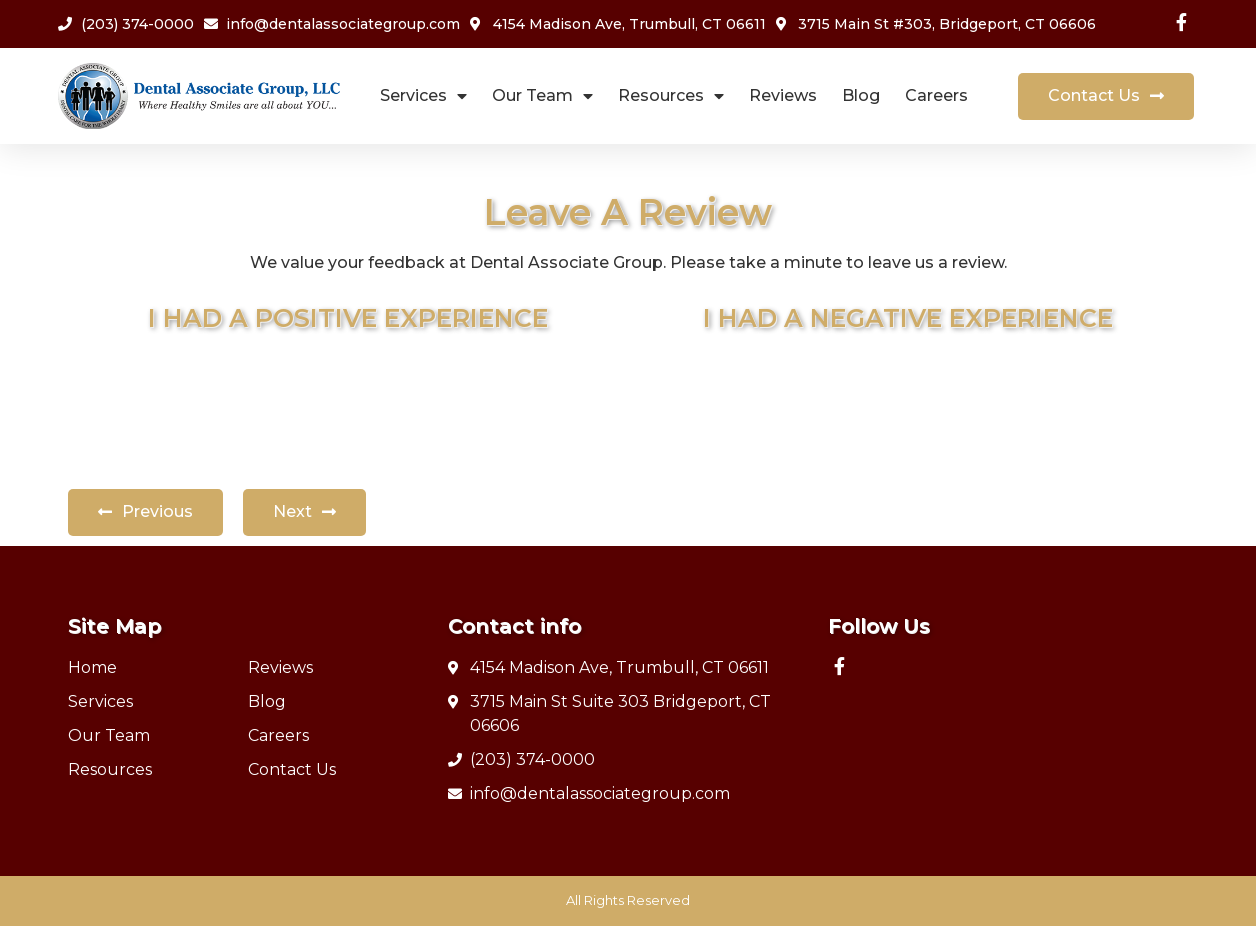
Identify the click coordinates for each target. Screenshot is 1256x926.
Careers (936, 95)
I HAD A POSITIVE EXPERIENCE (348, 318)
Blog (861, 95)
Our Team (542, 96)
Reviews (783, 95)
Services (423, 96)
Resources (671, 96)
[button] (1106, 96)
